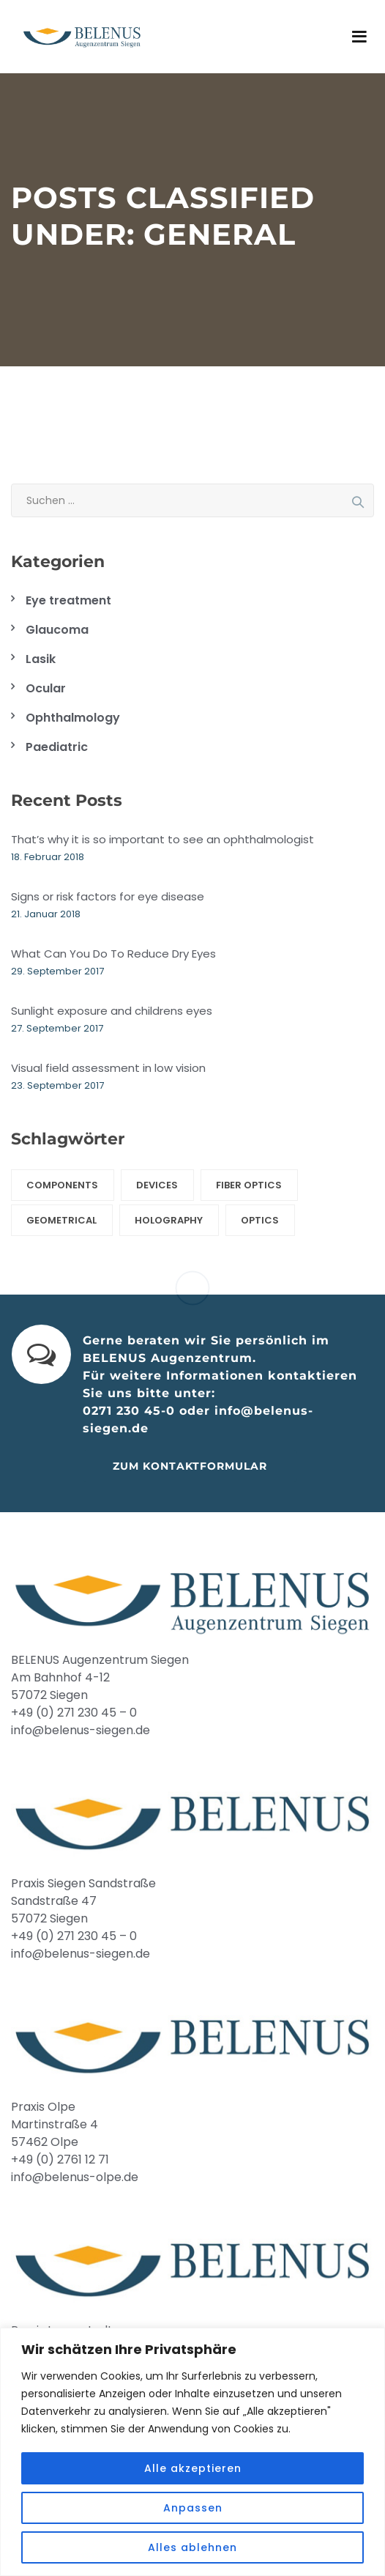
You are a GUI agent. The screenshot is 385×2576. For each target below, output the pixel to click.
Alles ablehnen (192, 2547)
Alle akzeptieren (193, 2468)
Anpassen (193, 2508)
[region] (192, 2452)
